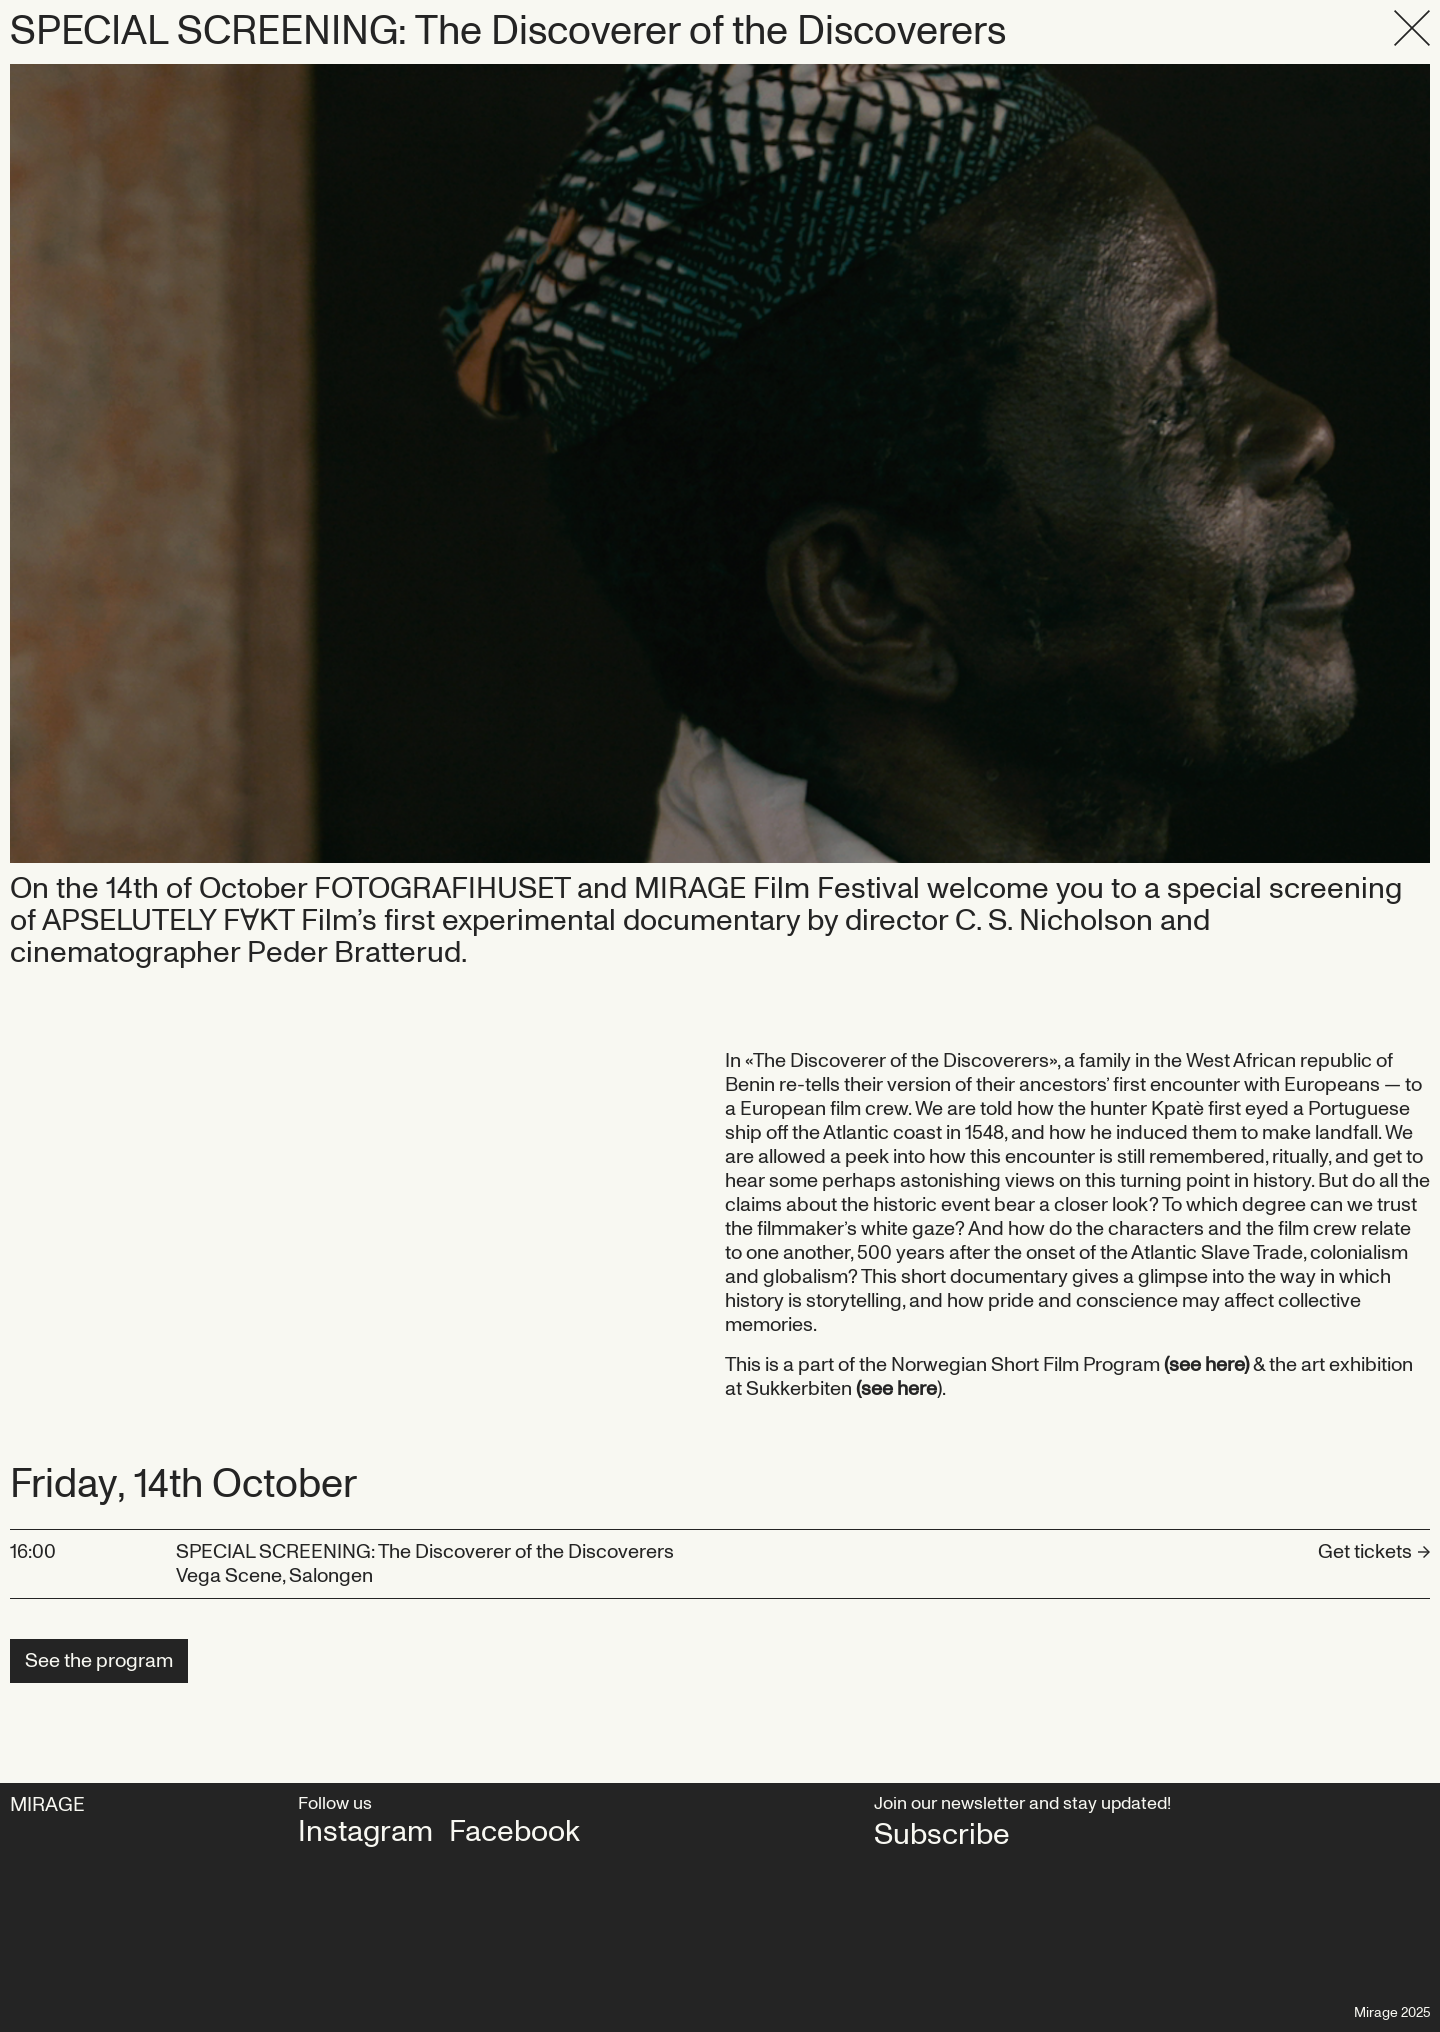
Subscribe (942, 1834)
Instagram (365, 1832)
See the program (99, 1661)
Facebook (514, 1832)
